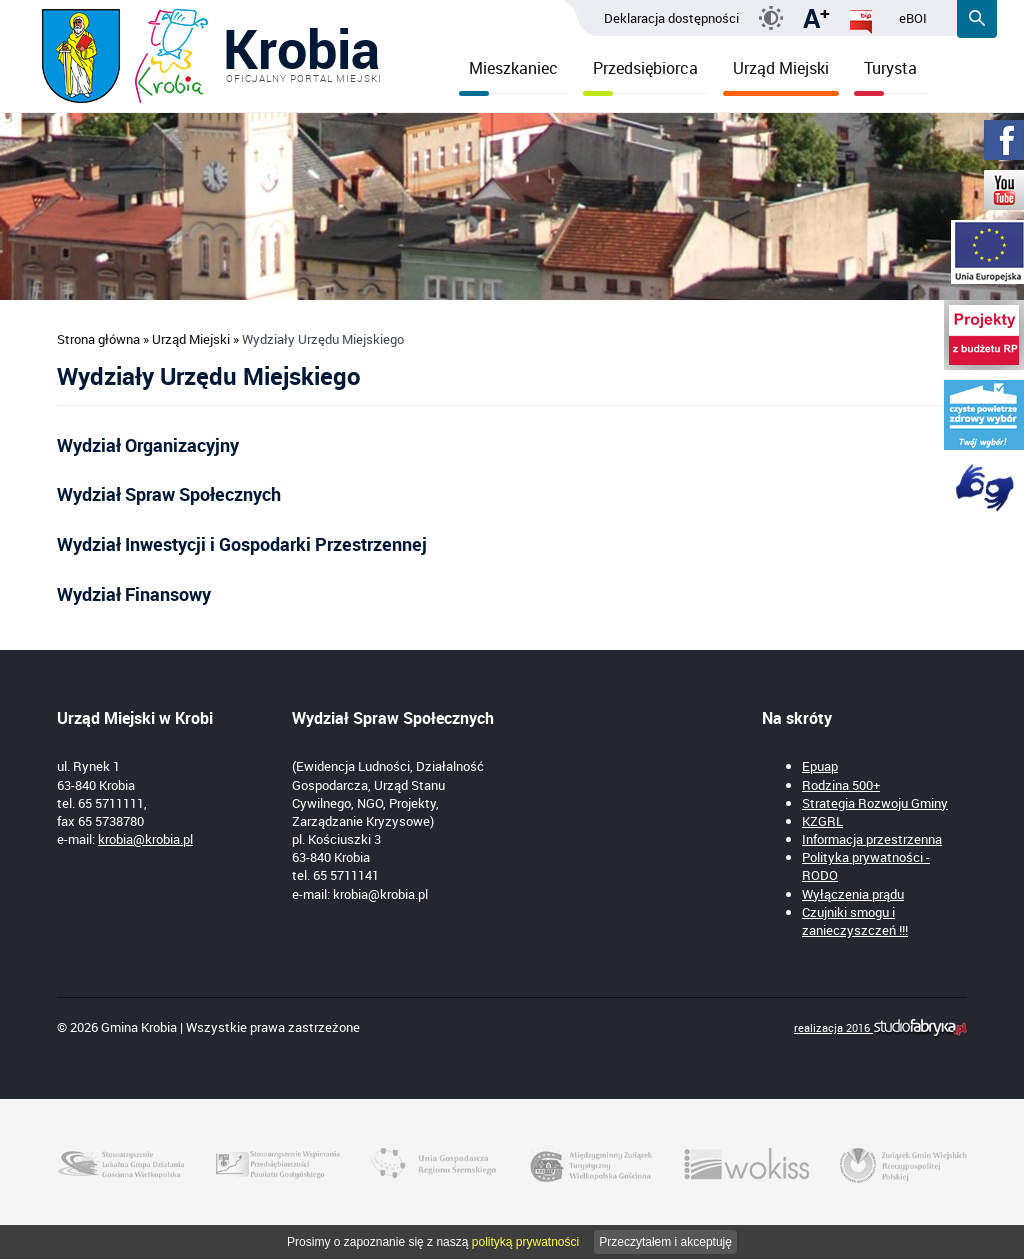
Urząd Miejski (781, 75)
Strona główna (98, 339)
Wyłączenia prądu (853, 894)
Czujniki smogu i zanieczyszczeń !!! (855, 921)
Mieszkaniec (508, 75)
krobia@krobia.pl (145, 839)
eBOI (913, 18)
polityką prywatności (525, 1242)
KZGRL (822, 821)
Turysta (885, 75)
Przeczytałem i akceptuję (665, 1242)
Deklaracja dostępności (671, 18)
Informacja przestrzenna (872, 839)
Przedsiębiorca (640, 75)
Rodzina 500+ (841, 785)
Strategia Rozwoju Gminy (875, 803)
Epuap (820, 766)
